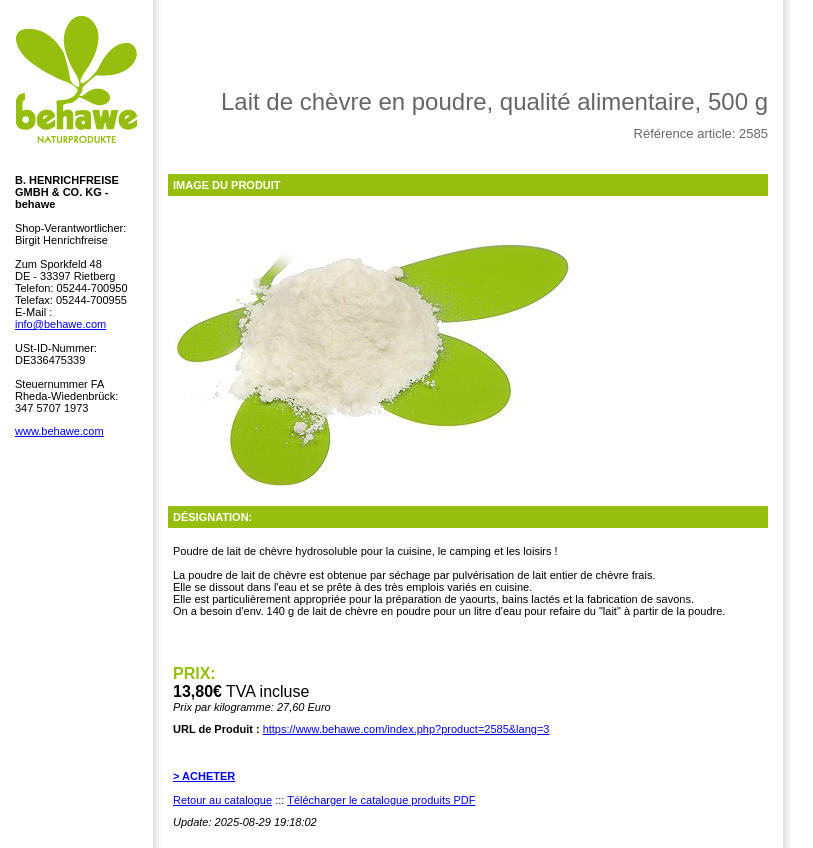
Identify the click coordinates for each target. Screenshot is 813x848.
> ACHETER (204, 776)
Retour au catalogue (222, 800)
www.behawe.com (59, 431)
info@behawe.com (60, 324)
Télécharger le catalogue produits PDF (381, 800)
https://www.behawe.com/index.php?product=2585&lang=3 (406, 729)
